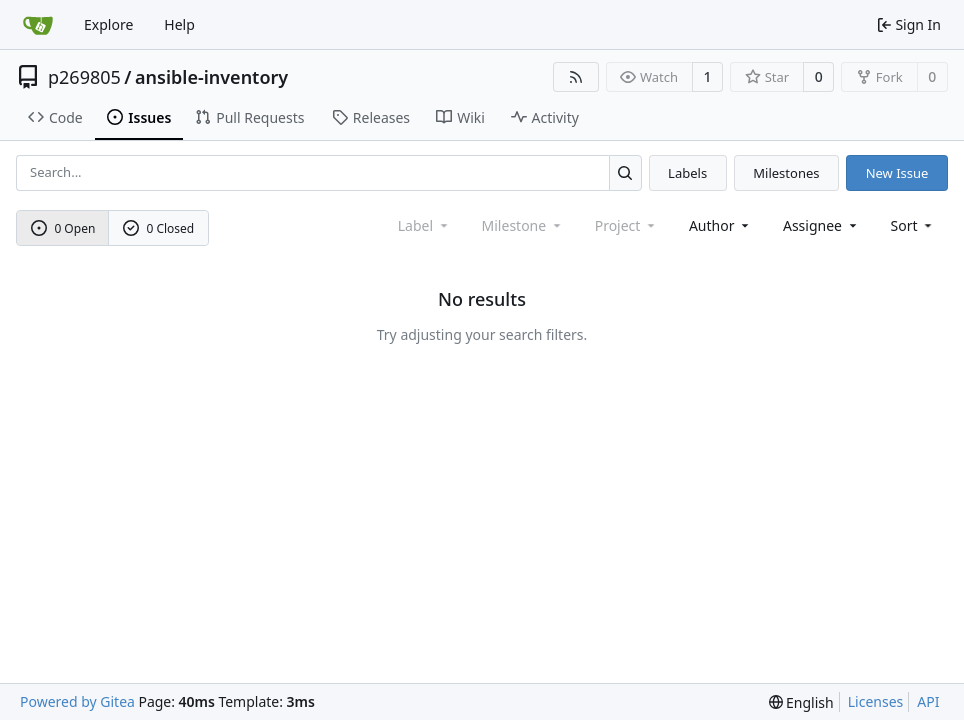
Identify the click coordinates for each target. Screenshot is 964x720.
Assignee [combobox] (821, 225)
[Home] (38, 25)
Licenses (876, 701)
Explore (108, 24)
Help (179, 24)
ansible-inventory (211, 77)
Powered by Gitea (77, 701)
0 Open (63, 228)
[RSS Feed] (576, 77)
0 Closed (159, 228)
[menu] (913, 225)
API (928, 701)
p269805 (84, 77)
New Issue (897, 173)
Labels (687, 173)
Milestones (786, 173)
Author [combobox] (720, 225)
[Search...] (625, 172)
